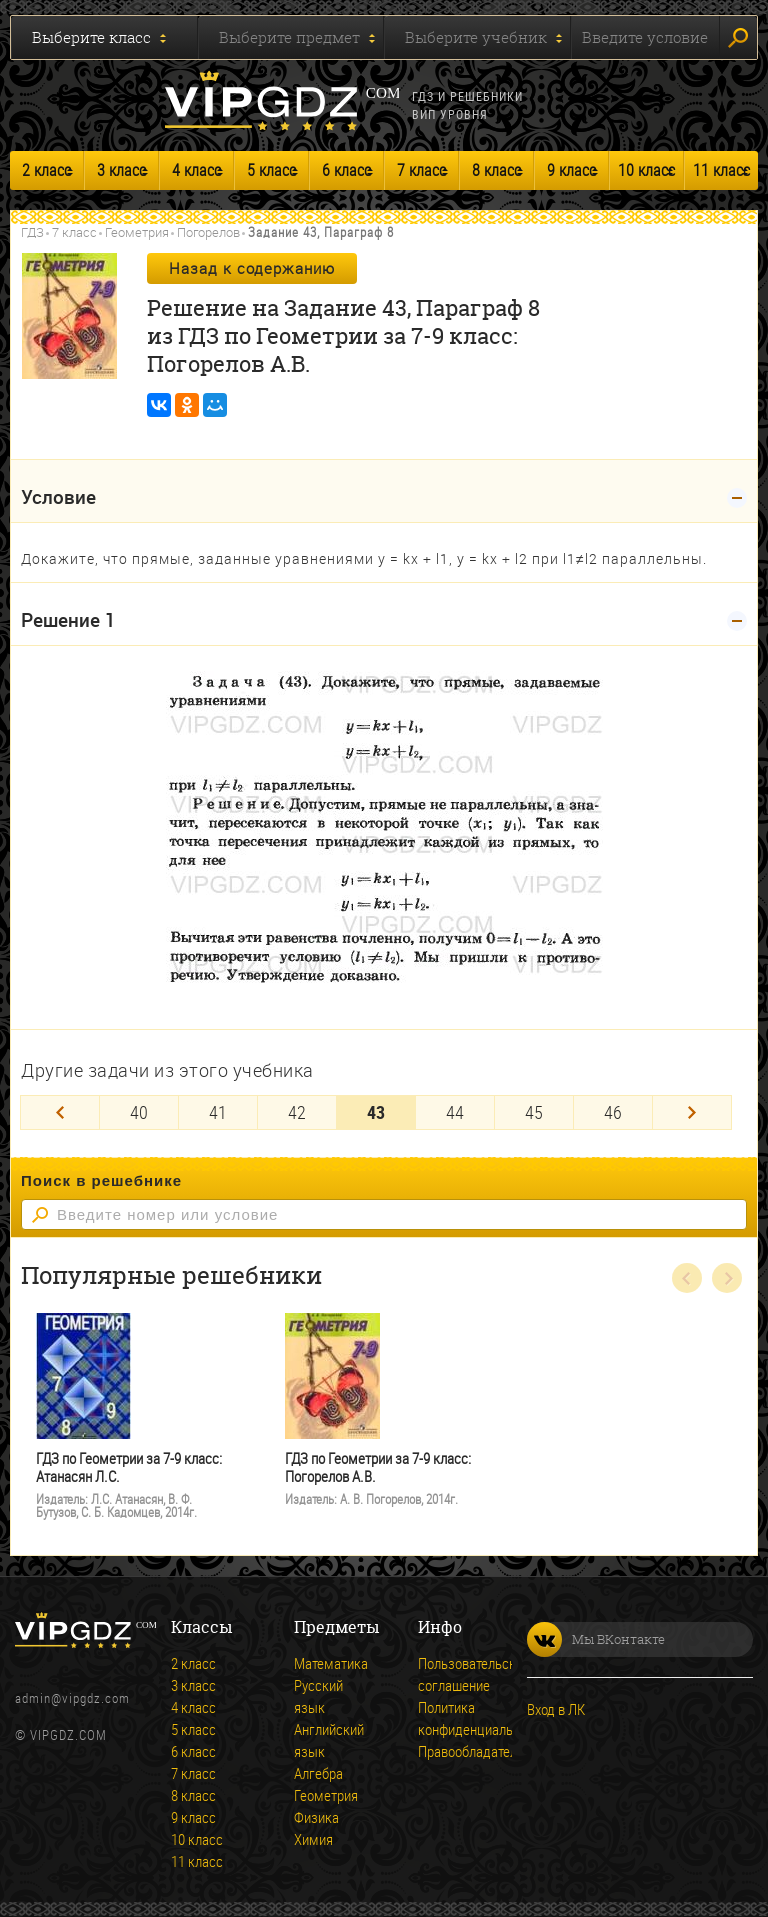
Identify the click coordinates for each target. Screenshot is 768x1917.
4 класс (196, 170)
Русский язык (318, 1696)
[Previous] (60, 1112)
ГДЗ (32, 232)
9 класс (571, 170)
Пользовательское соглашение (446, 1674)
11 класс (721, 170)
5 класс (271, 170)
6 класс (346, 170)
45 (534, 1112)
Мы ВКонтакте (596, 1639)
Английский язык (322, 1740)
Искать (738, 38)
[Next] (692, 1112)
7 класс (421, 170)
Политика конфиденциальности (446, 1718)
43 (376, 1112)
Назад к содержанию (252, 268)
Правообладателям (446, 1751)
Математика (322, 1663)
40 (139, 1112)
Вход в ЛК (556, 1709)
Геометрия (137, 232)
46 (613, 1112)
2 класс (46, 170)
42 (297, 1112)
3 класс (121, 170)
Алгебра (318, 1773)
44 (455, 1112)
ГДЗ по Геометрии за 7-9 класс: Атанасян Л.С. (129, 1467)
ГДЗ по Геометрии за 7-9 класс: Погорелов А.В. (378, 1467)
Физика (316, 1817)
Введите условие (645, 37)
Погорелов (208, 232)
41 (218, 1112)
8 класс (496, 170)
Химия (313, 1839)
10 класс (646, 170)
